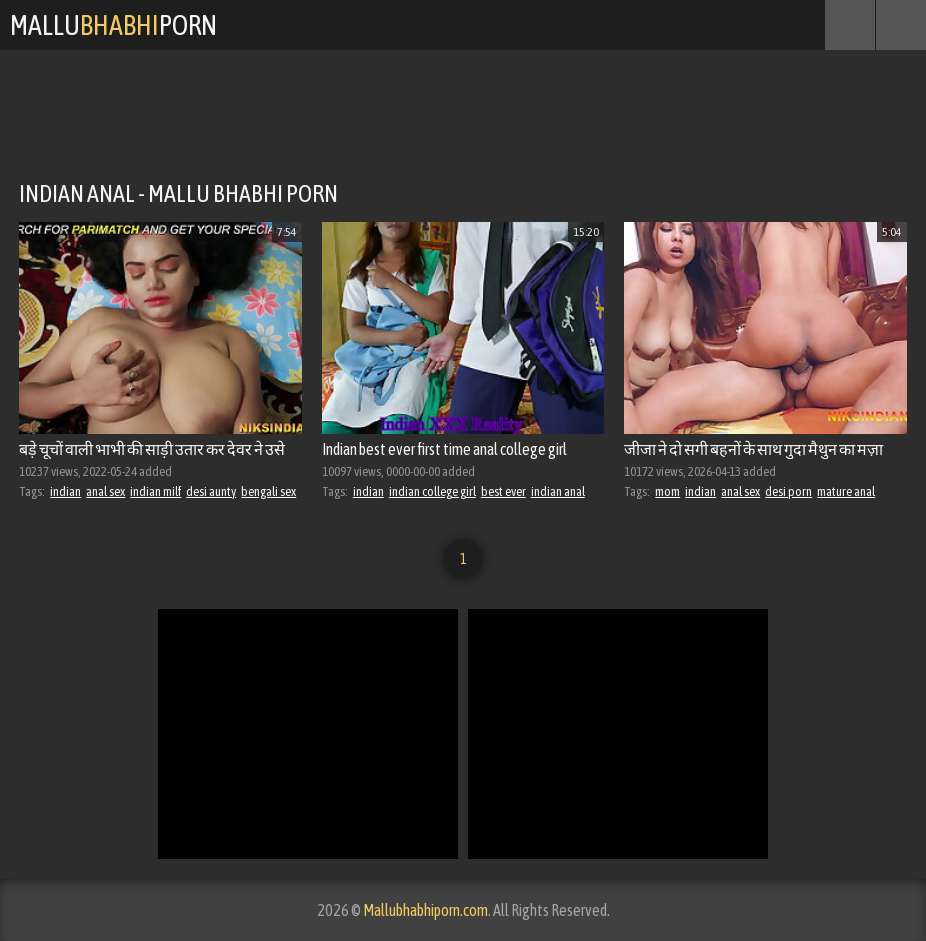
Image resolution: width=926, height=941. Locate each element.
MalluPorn (113, 25)
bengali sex (268, 491)
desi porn (788, 491)
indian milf (155, 491)
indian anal (558, 491)
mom (667, 491)
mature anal (846, 491)
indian (65, 491)
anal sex (105, 491)
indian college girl (432, 491)
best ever (503, 491)
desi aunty (211, 491)
